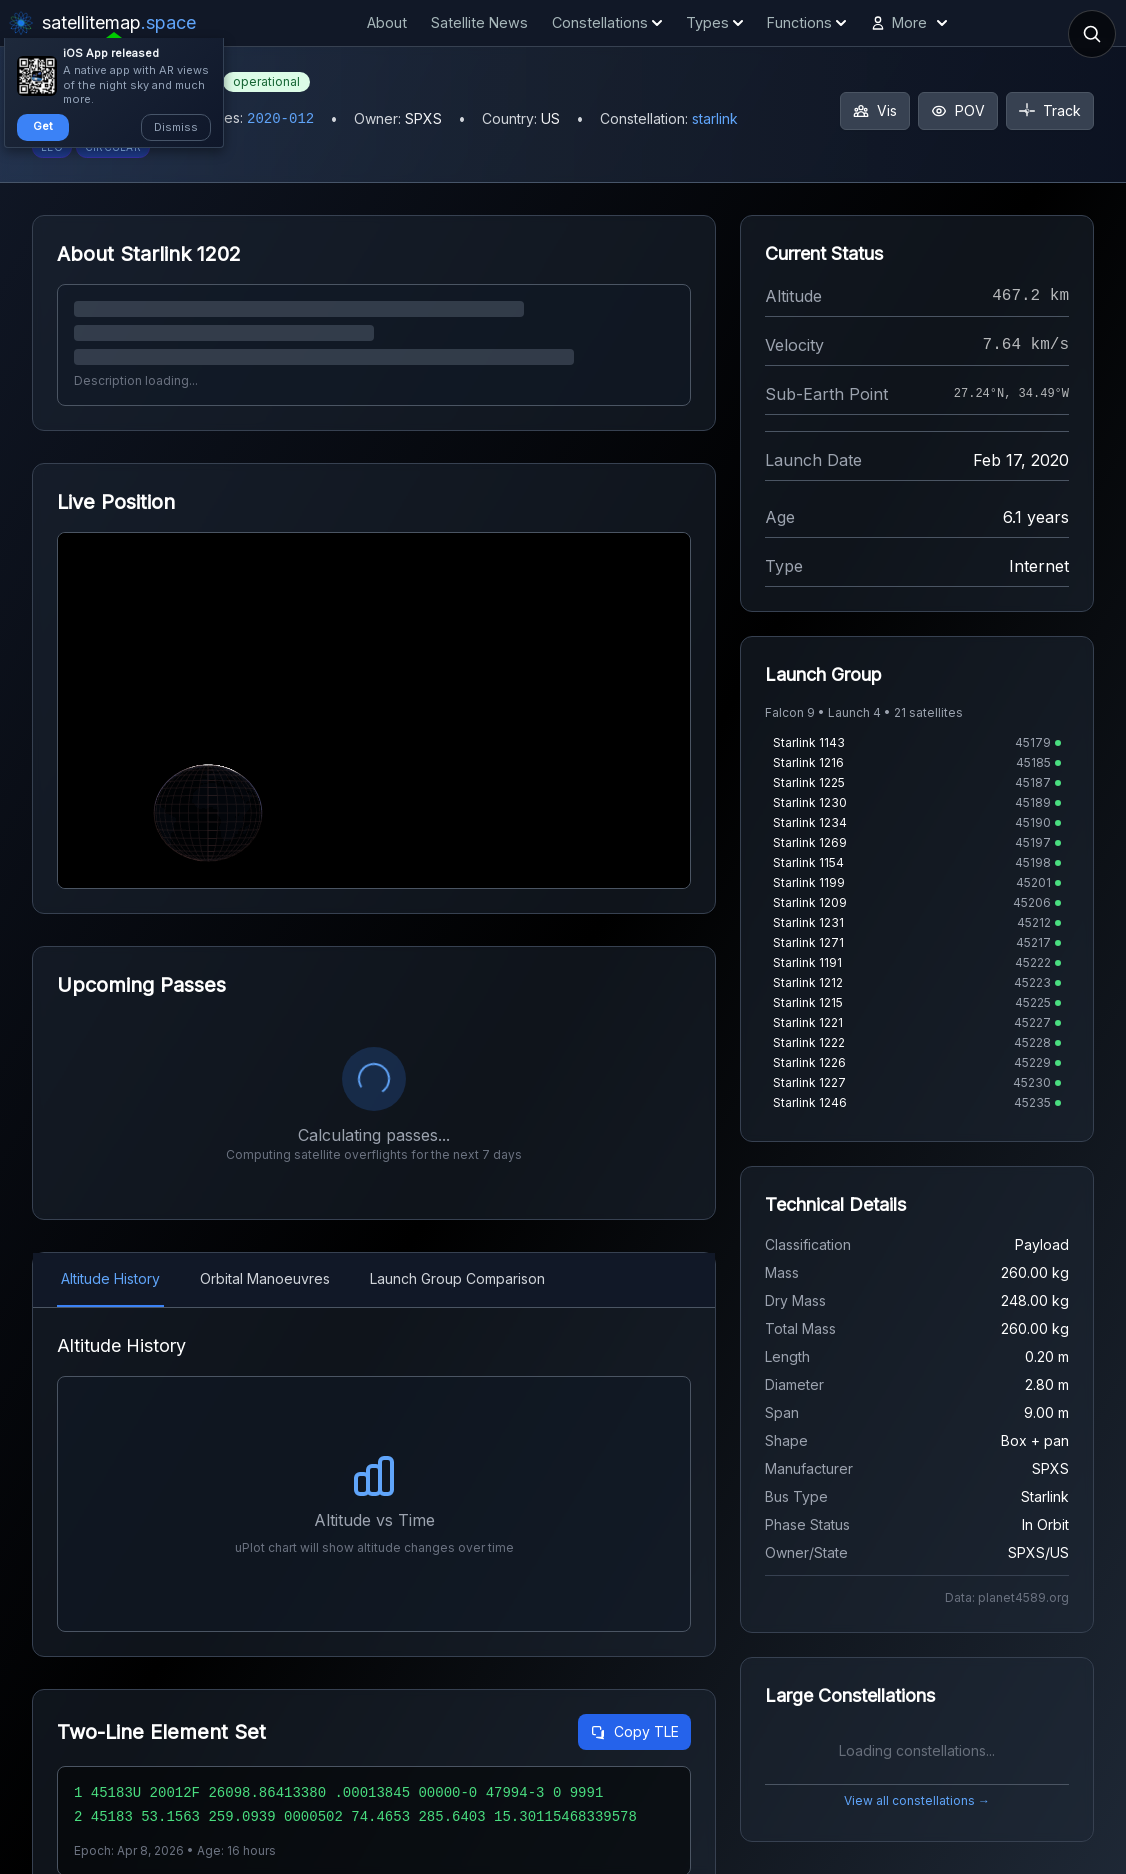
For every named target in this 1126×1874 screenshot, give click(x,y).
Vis (875, 110)
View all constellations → (917, 1800)
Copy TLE (634, 1731)
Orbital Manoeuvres (265, 1278)
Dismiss (176, 127)
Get (43, 126)
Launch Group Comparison (457, 1278)
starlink (715, 118)
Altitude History (110, 1278)
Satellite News (479, 22)
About (387, 22)
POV (958, 110)
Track (1050, 110)
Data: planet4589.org (1007, 1597)
